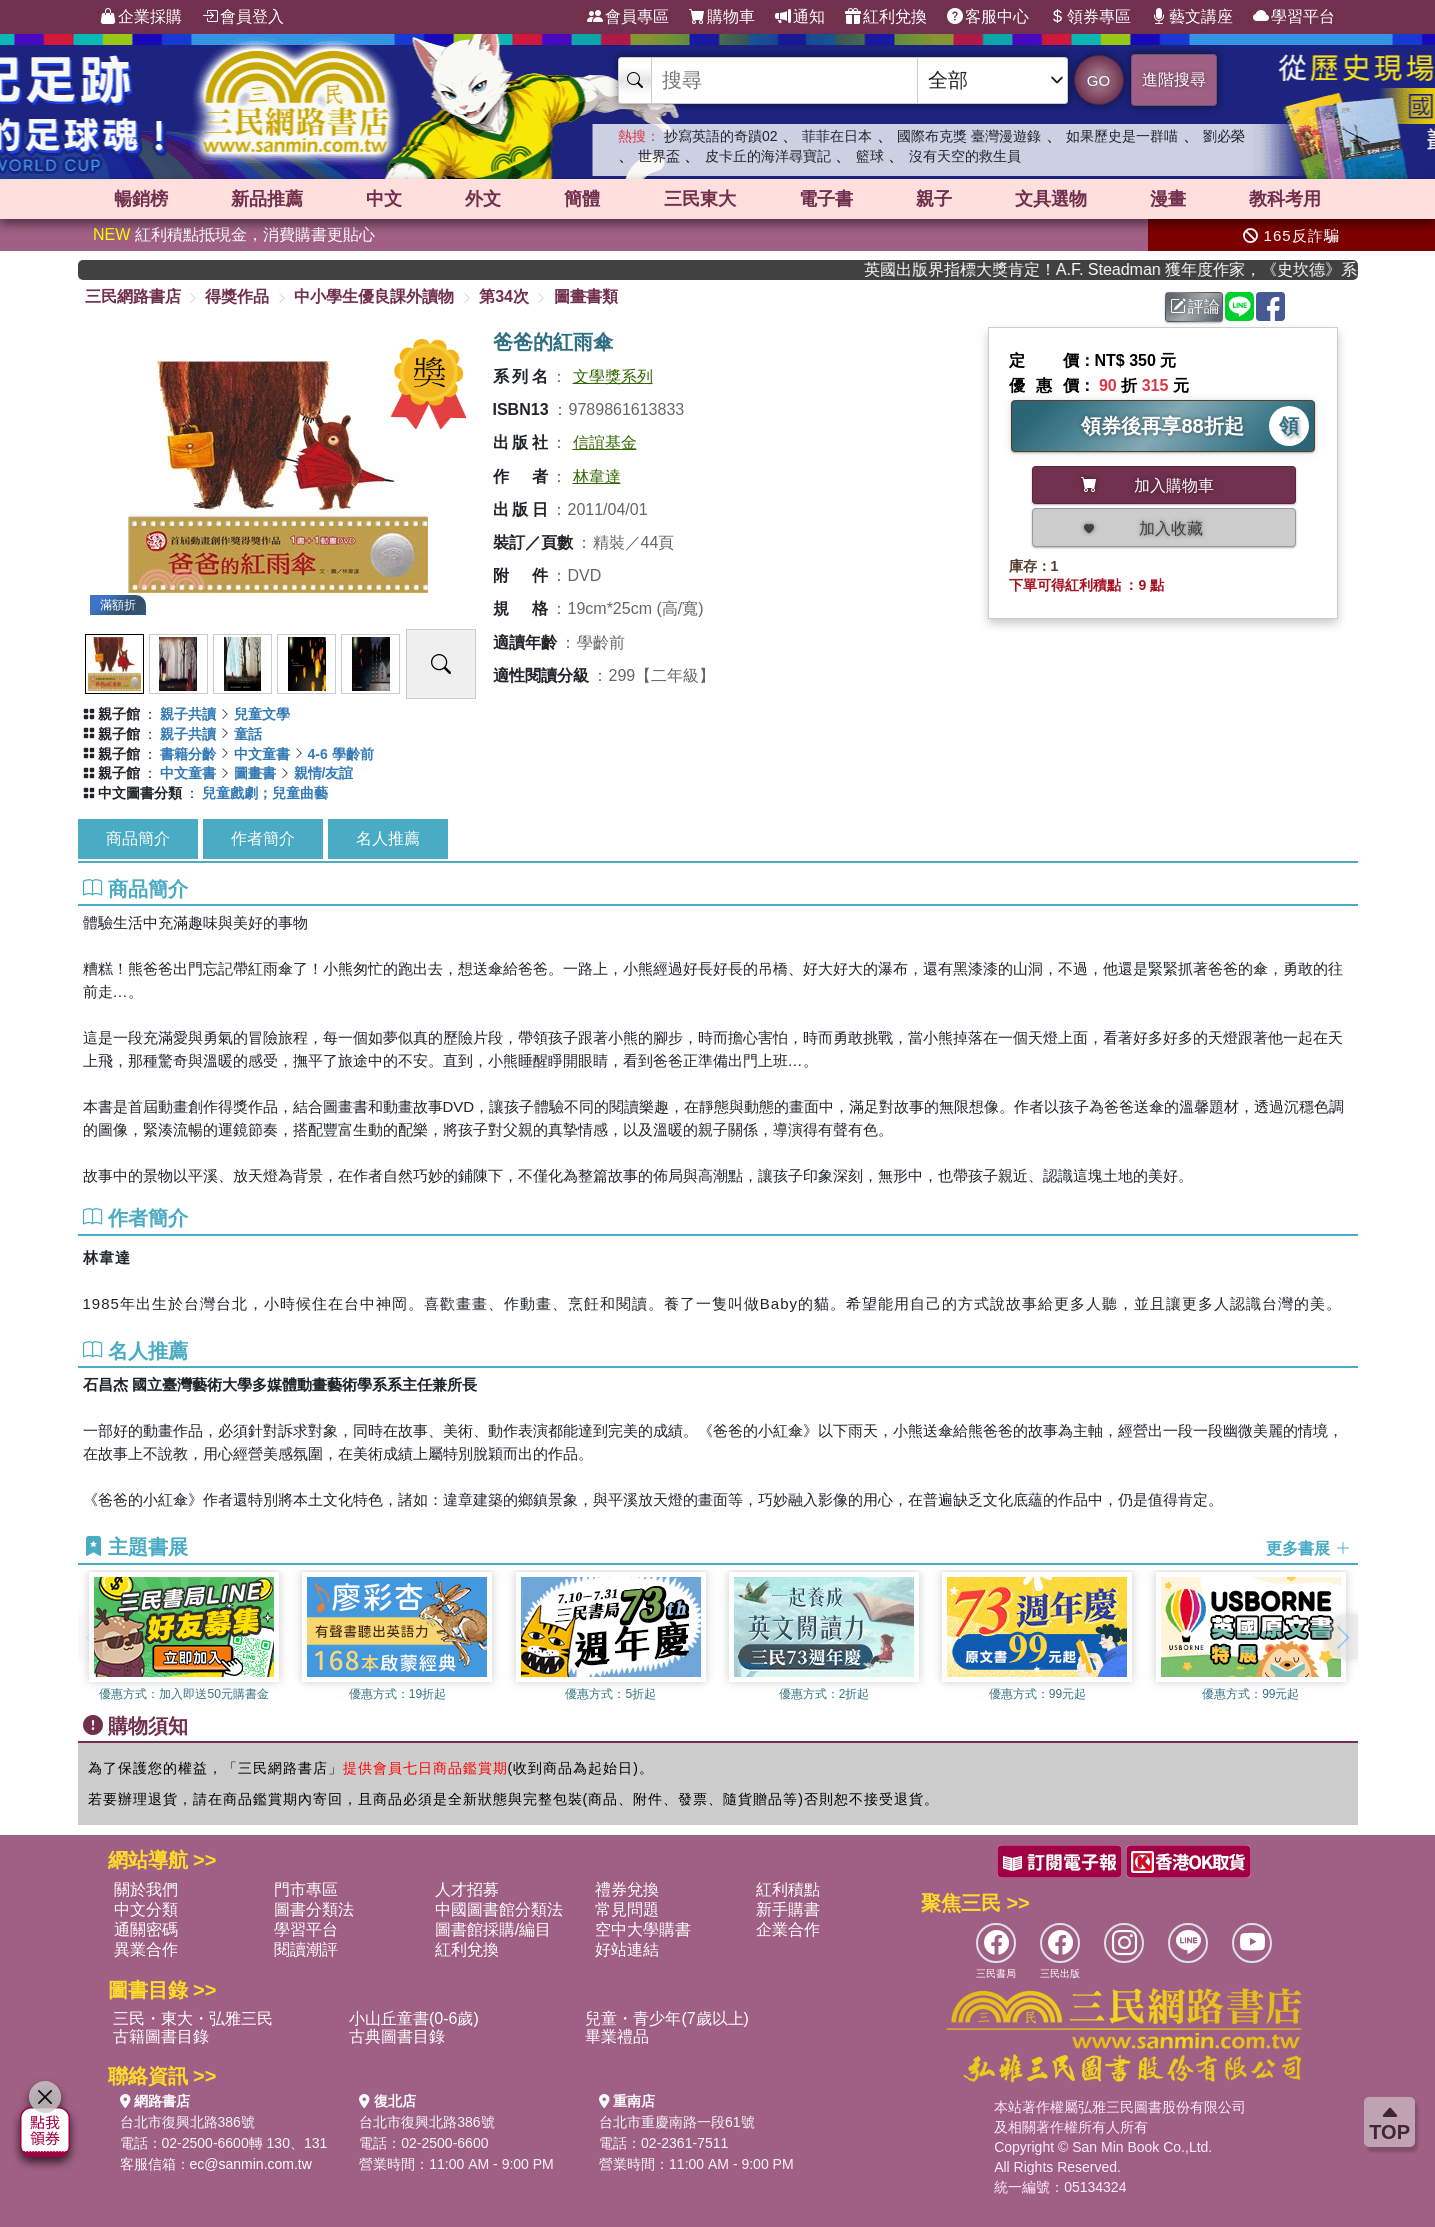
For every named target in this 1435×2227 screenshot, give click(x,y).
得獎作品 (237, 296)
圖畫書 (255, 773)
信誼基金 (605, 442)
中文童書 (262, 754)
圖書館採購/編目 (493, 1929)
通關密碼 (146, 1929)
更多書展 (1308, 1548)
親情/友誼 (324, 773)
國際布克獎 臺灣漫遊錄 (969, 136)
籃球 (870, 156)
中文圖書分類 (140, 793)
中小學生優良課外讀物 (374, 296)
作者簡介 (263, 838)
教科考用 (1285, 199)
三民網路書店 (133, 296)
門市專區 (306, 1889)
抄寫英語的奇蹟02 (721, 136)
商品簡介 (138, 838)
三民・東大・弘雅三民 (193, 2018)
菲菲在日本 (837, 136)
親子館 (119, 714)
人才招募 (467, 1889)
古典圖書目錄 (397, 2036)
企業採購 (141, 17)
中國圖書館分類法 (499, 1909)
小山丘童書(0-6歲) (414, 2018)
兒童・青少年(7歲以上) (667, 2018)
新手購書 (788, 1909)
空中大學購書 (643, 1929)
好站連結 (627, 1949)
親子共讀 (188, 714)
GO (1098, 80)
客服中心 (988, 17)
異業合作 (146, 1949)
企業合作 (788, 1929)
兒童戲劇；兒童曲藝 (265, 793)
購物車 (722, 17)
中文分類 (146, 1909)
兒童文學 (262, 714)
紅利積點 (788, 1889)
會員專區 (628, 17)
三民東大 (700, 199)
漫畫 (1168, 199)
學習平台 (1294, 17)
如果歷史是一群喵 (1122, 136)
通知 (800, 17)
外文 (483, 199)
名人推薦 (388, 838)
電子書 (826, 199)
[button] (1343, 1637)
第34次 (504, 296)
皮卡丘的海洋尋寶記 (768, 156)
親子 (934, 199)
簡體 (582, 199)
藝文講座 (1192, 17)
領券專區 (1090, 17)
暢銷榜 (141, 199)
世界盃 (659, 156)
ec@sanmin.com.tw (251, 2164)
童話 (248, 734)
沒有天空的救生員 (965, 156)
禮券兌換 (627, 1889)
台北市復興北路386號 (187, 2122)
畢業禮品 (617, 2036)
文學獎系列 (613, 376)
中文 (384, 199)
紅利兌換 (886, 17)
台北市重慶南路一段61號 (677, 2122)
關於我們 (146, 1889)
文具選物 (1051, 199)
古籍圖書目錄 (161, 2036)
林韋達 (597, 476)
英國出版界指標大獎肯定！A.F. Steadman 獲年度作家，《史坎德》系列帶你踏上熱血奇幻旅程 (1131, 269)
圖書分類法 (314, 1909)
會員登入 (243, 17)
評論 (1195, 306)
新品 (267, 199)
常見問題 (627, 1909)
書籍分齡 (188, 754)
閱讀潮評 (306, 1949)
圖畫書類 (586, 296)
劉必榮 (1224, 136)
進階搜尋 (1174, 79)
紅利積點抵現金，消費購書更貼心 (234, 234)
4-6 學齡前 (341, 754)
